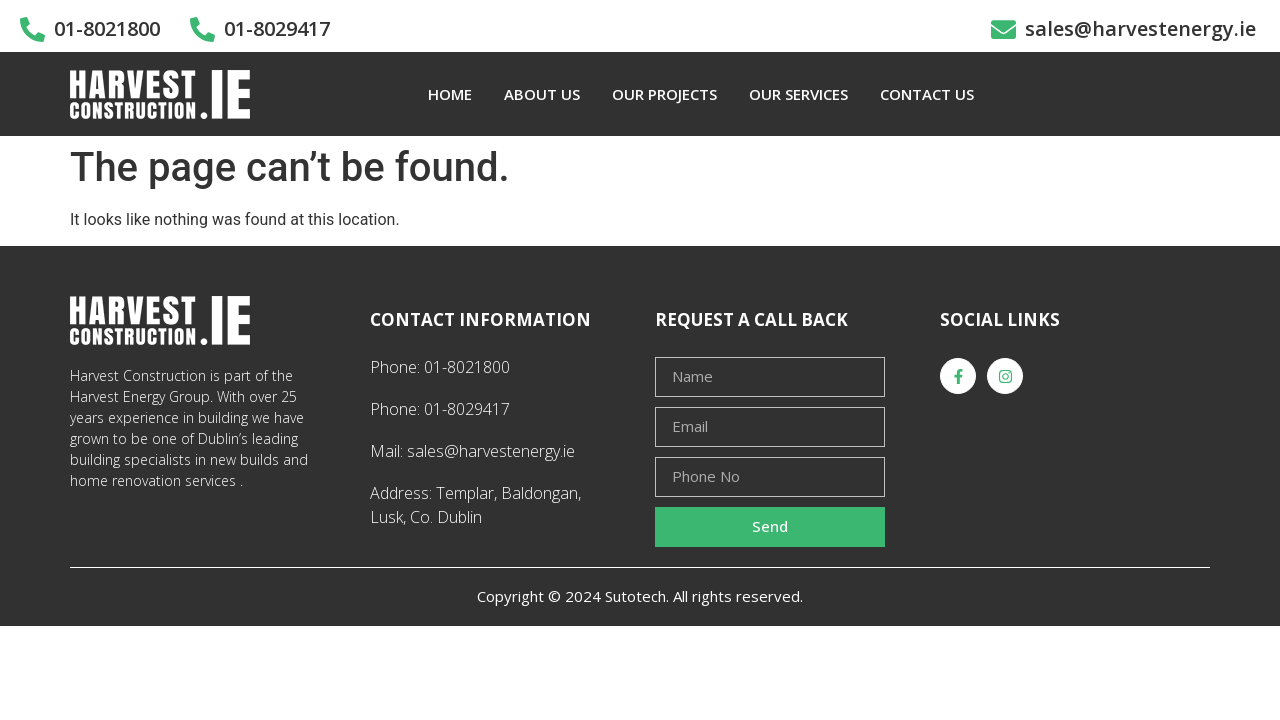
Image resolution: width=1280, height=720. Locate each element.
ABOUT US (542, 94)
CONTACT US (927, 94)
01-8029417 (277, 28)
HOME (450, 94)
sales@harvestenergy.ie (1140, 28)
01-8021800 (107, 28)
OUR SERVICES (798, 94)
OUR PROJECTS (664, 94)
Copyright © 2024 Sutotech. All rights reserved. (640, 596)
